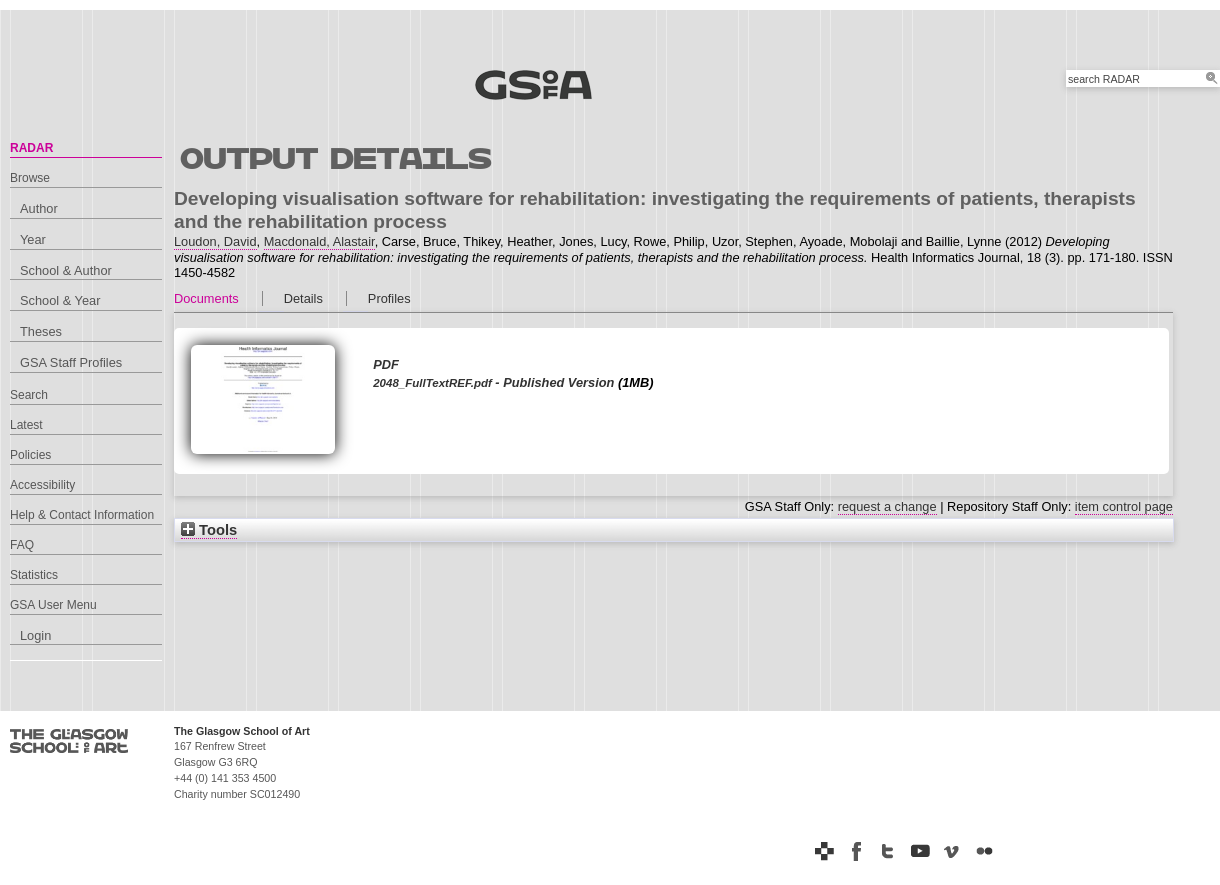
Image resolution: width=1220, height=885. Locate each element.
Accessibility (42, 485)
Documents (206, 298)
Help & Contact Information (82, 515)
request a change (887, 506)
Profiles (389, 298)
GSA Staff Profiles (71, 362)
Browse (30, 178)
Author (39, 208)
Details (303, 298)
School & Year (60, 300)
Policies (30, 455)
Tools (209, 530)
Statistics (34, 575)
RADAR (31, 148)
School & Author (66, 270)
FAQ (22, 545)
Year (33, 239)
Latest (26, 425)
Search (29, 395)
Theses (41, 331)
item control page (1124, 506)
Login (35, 635)
